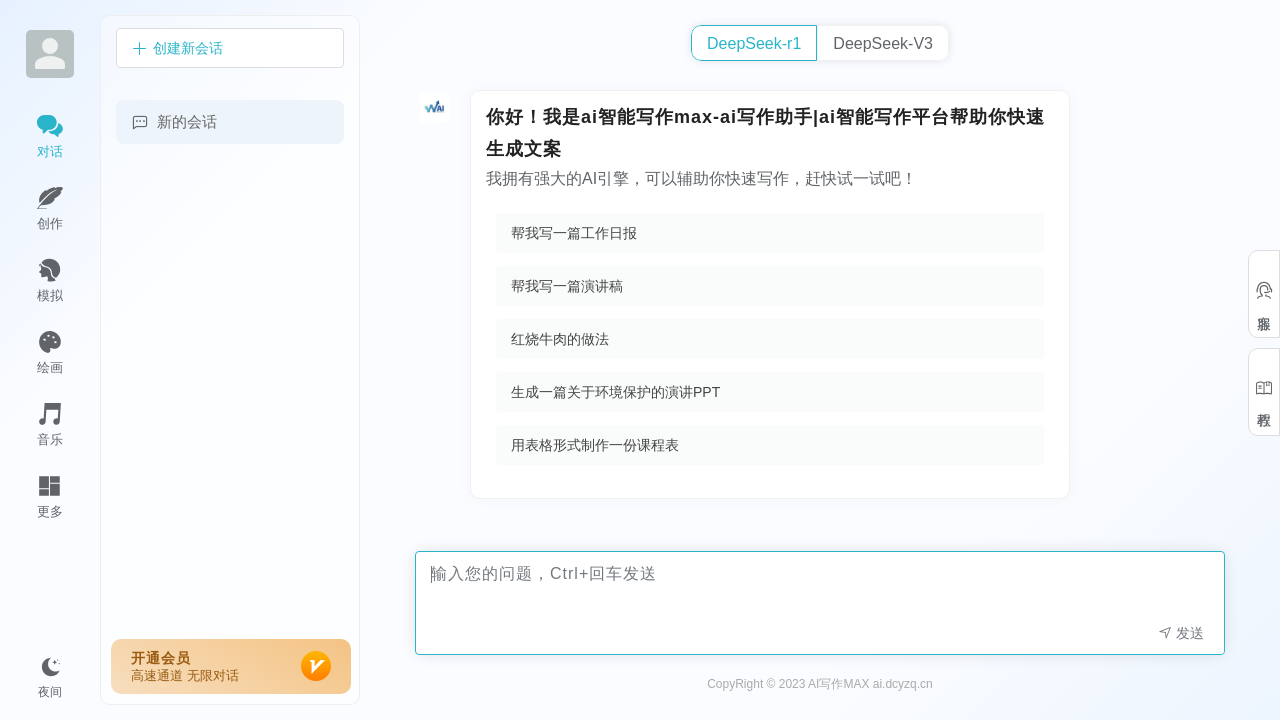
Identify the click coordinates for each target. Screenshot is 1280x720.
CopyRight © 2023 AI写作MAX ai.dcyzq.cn (820, 684)
